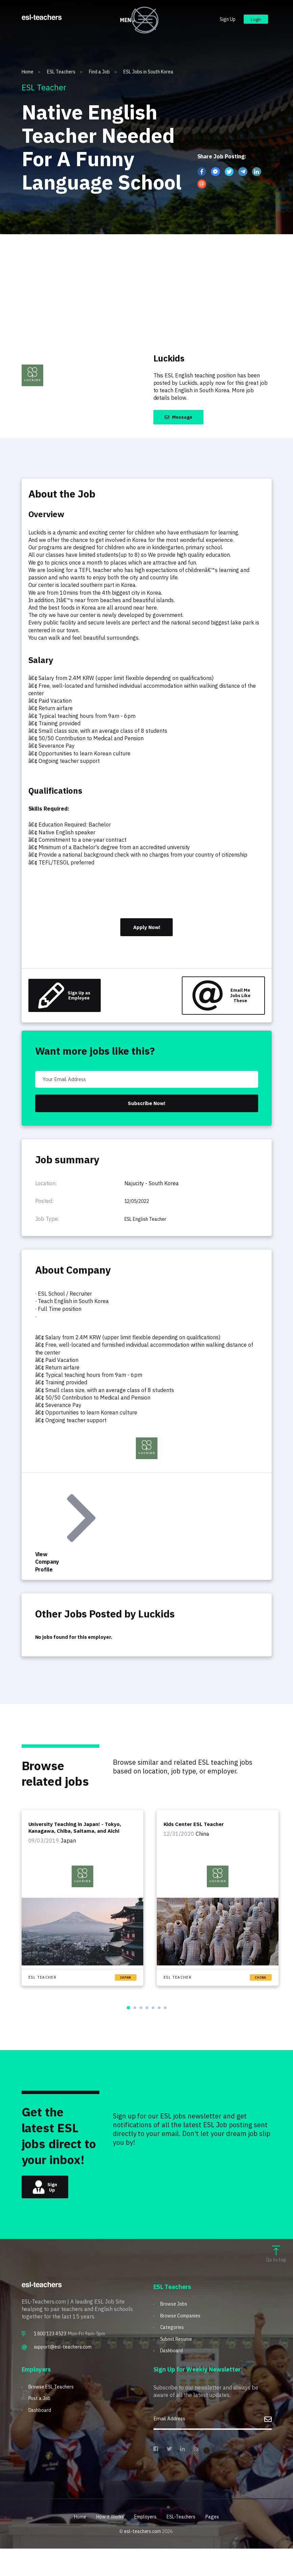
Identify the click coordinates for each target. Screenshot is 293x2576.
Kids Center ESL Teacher (196, 1842)
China (260, 1995)
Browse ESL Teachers (54, 2414)
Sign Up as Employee (68, 1003)
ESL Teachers (65, 72)
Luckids (175, 357)
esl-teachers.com (142, 2559)
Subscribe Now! (146, 1117)
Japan (125, 1995)
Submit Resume (179, 2364)
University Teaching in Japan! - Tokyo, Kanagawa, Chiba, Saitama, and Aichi (77, 1846)
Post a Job (41, 2427)
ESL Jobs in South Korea (148, 72)
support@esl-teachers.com (63, 2369)
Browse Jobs (176, 2327)
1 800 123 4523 (50, 2356)
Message (184, 418)
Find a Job (103, 72)
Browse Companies (183, 2339)
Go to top (276, 2276)
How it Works (106, 2543)
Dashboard (173, 2377)
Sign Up (221, 23)
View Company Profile (65, 1542)
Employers (146, 2543)
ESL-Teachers (185, 2543)
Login (253, 23)
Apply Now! (147, 931)
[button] (128, 2025)
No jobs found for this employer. (80, 1653)
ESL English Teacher (149, 1234)
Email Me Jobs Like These (216, 1003)
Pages (220, 2543)
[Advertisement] (146, 285)
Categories (173, 2352)
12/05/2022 (139, 1217)
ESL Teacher (43, 1995)
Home (31, 72)
